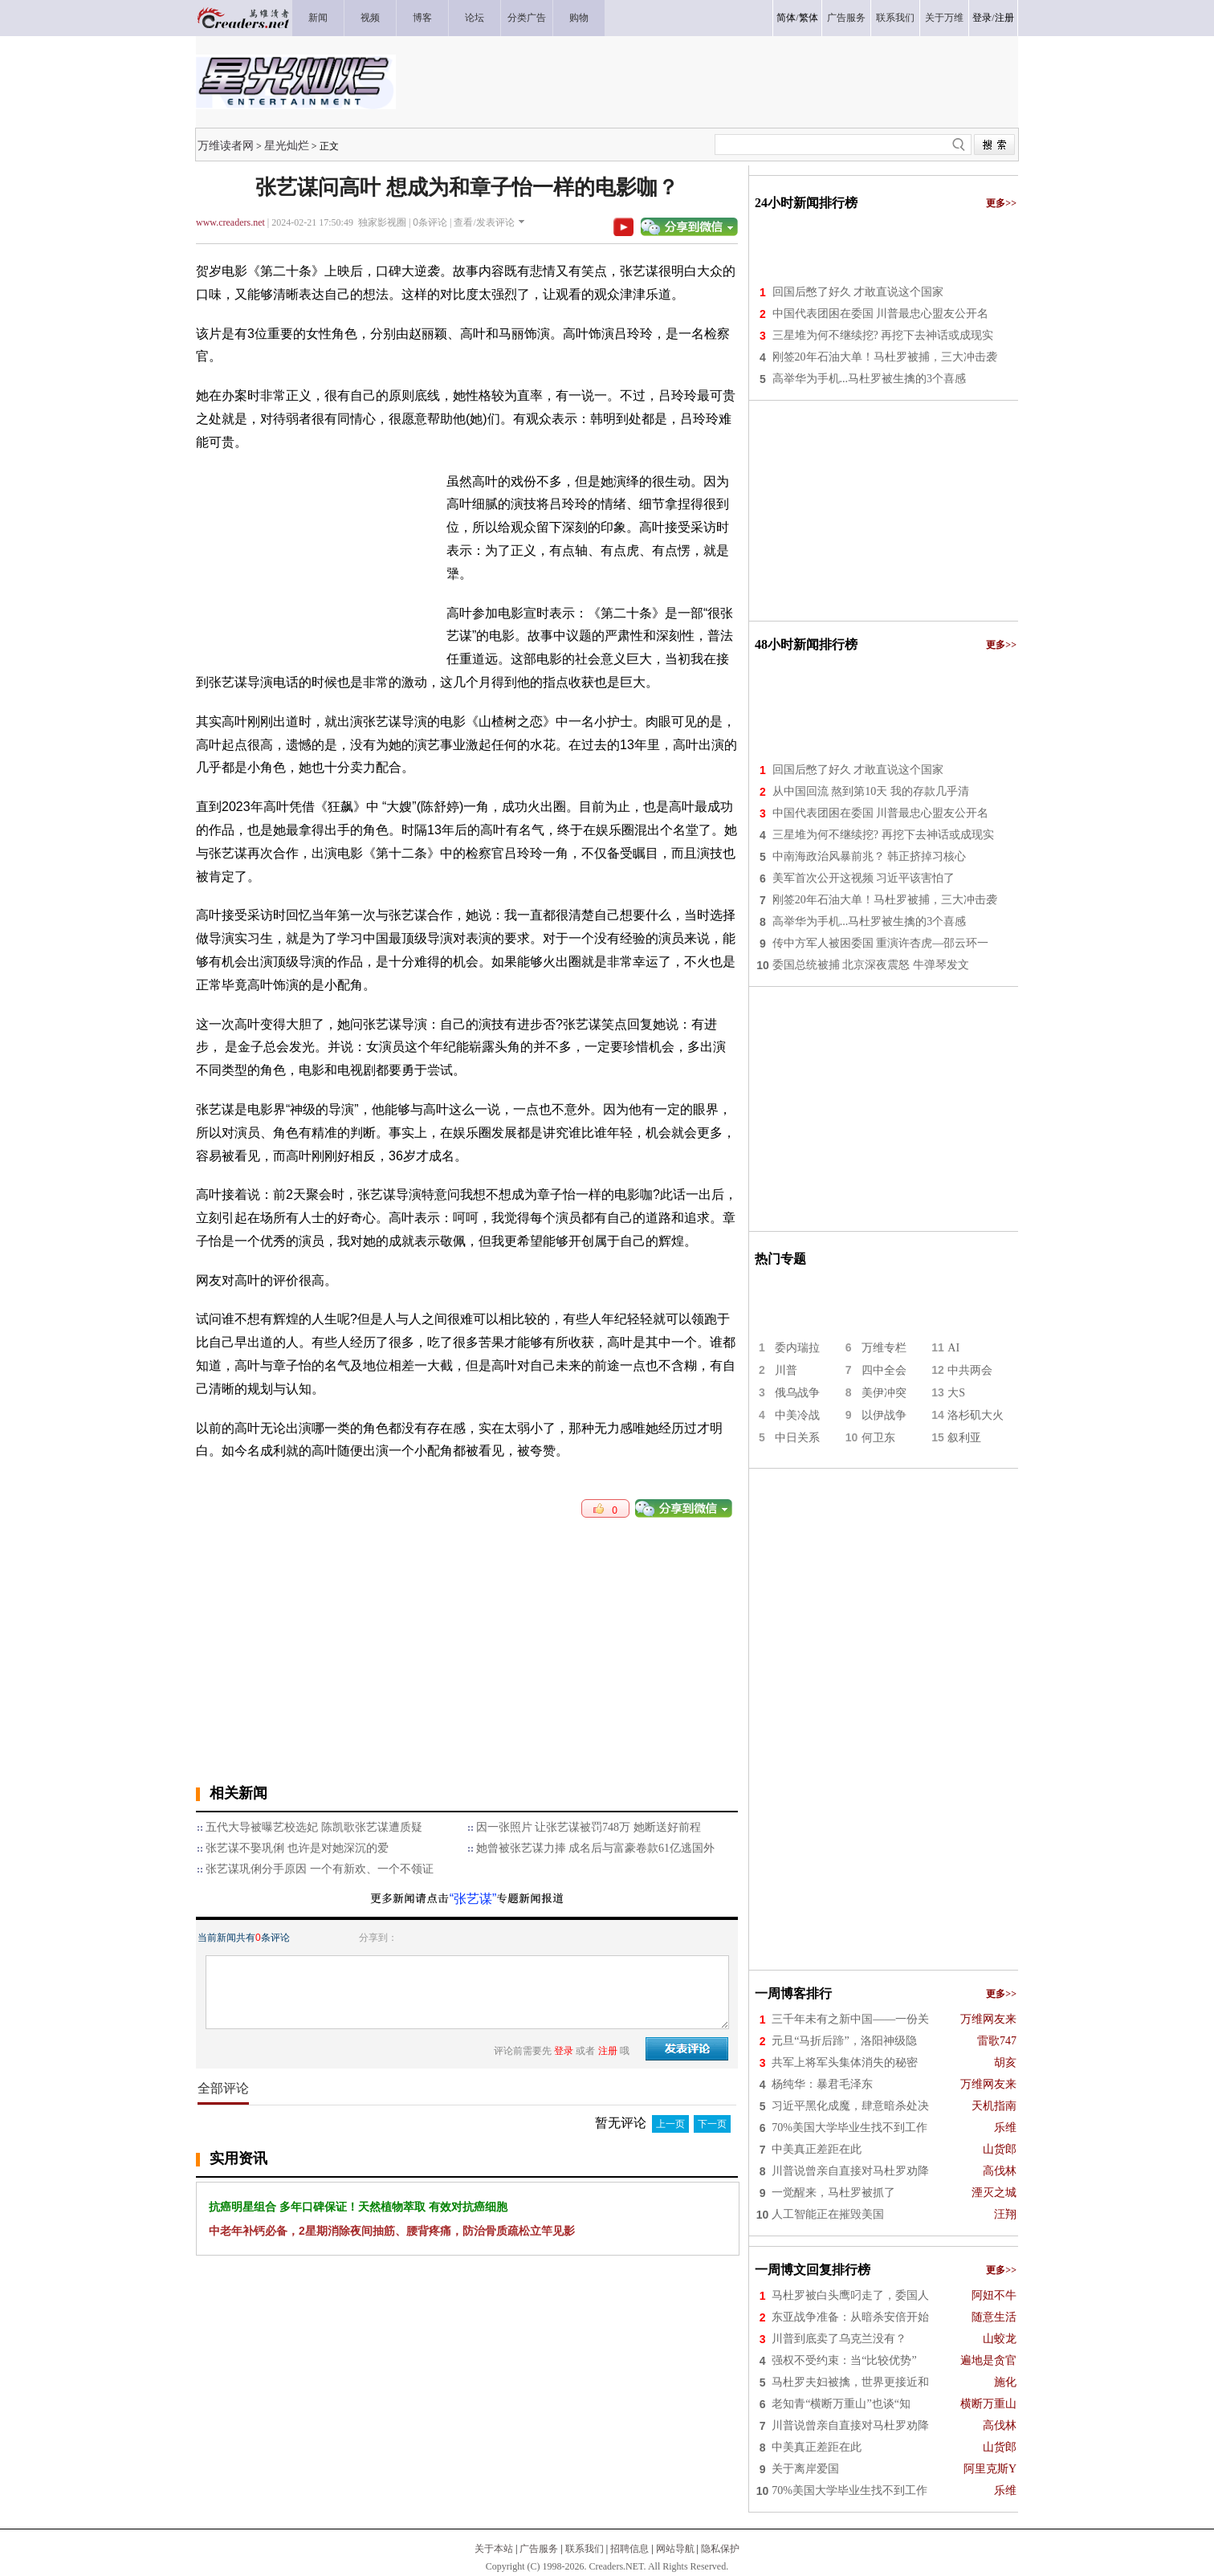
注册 (1004, 17)
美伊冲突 (884, 1393)
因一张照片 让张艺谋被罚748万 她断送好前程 (588, 1827)
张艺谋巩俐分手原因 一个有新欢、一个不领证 (320, 1869)
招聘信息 (629, 2548)
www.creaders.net (230, 222)
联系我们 (584, 2548)
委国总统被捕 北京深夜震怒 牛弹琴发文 (870, 965)
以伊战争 (884, 1415)
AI (953, 1348)
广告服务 (538, 2548)
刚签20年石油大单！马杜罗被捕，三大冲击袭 (884, 357)
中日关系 (797, 1438)
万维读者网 (226, 145)
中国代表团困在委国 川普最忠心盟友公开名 (880, 314)
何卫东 (878, 1438)
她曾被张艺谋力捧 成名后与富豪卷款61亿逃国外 (595, 1848)
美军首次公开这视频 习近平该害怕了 (863, 878)
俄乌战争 (797, 1393)
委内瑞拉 (797, 1348)
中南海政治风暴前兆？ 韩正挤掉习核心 (869, 856)
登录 (982, 17)
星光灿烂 (286, 145)
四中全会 (884, 1370)
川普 (786, 1370)
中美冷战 (797, 1415)
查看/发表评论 (484, 222)
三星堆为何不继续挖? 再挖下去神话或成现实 (883, 335)
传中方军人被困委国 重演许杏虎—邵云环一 (880, 943)
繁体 (808, 17)
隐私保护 (720, 2548)
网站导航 (675, 2548)
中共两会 (969, 1370)
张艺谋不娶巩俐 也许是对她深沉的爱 (297, 1848)
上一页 (670, 2124)
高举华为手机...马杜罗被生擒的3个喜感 (869, 379)
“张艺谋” (473, 1899)
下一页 (712, 2124)
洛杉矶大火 (975, 1415)
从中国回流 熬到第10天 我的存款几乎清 (870, 791)
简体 (786, 17)
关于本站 (494, 2548)
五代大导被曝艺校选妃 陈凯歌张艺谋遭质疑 (314, 1827)
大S (956, 1393)
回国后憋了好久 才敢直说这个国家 (858, 292)
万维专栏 (884, 1348)
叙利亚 (964, 1438)
